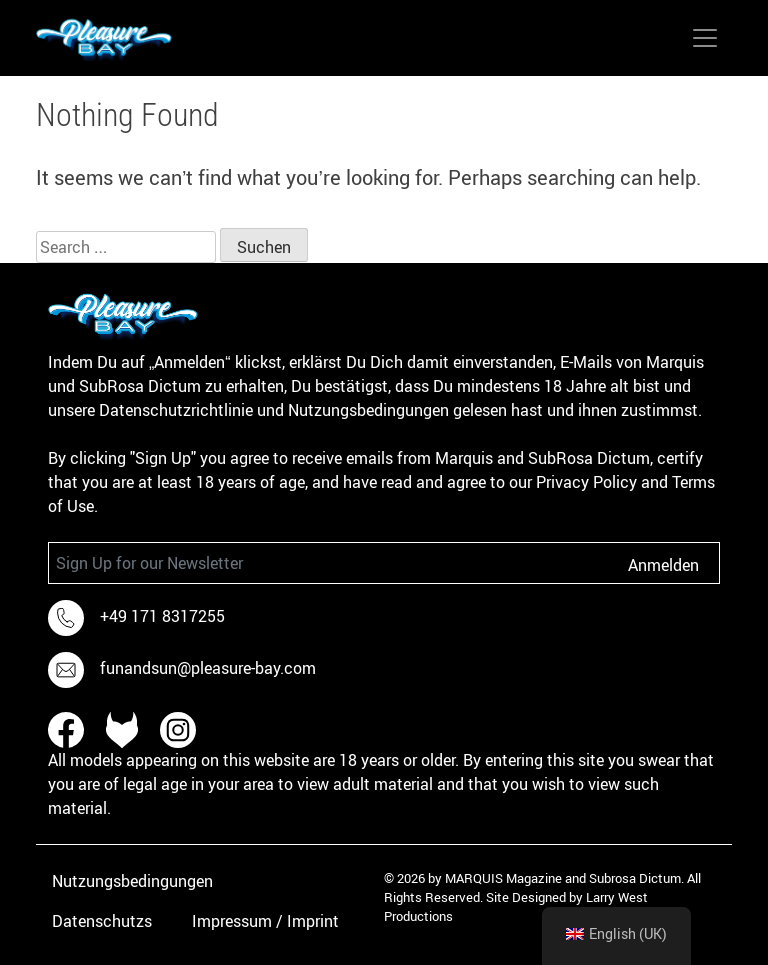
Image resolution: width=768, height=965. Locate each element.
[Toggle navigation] (705, 38)
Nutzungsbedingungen (132, 881)
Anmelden (663, 565)
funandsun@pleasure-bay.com (208, 668)
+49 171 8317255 (162, 616)
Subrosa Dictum (635, 878)
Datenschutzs (102, 921)
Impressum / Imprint (265, 921)
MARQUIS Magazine (503, 878)
